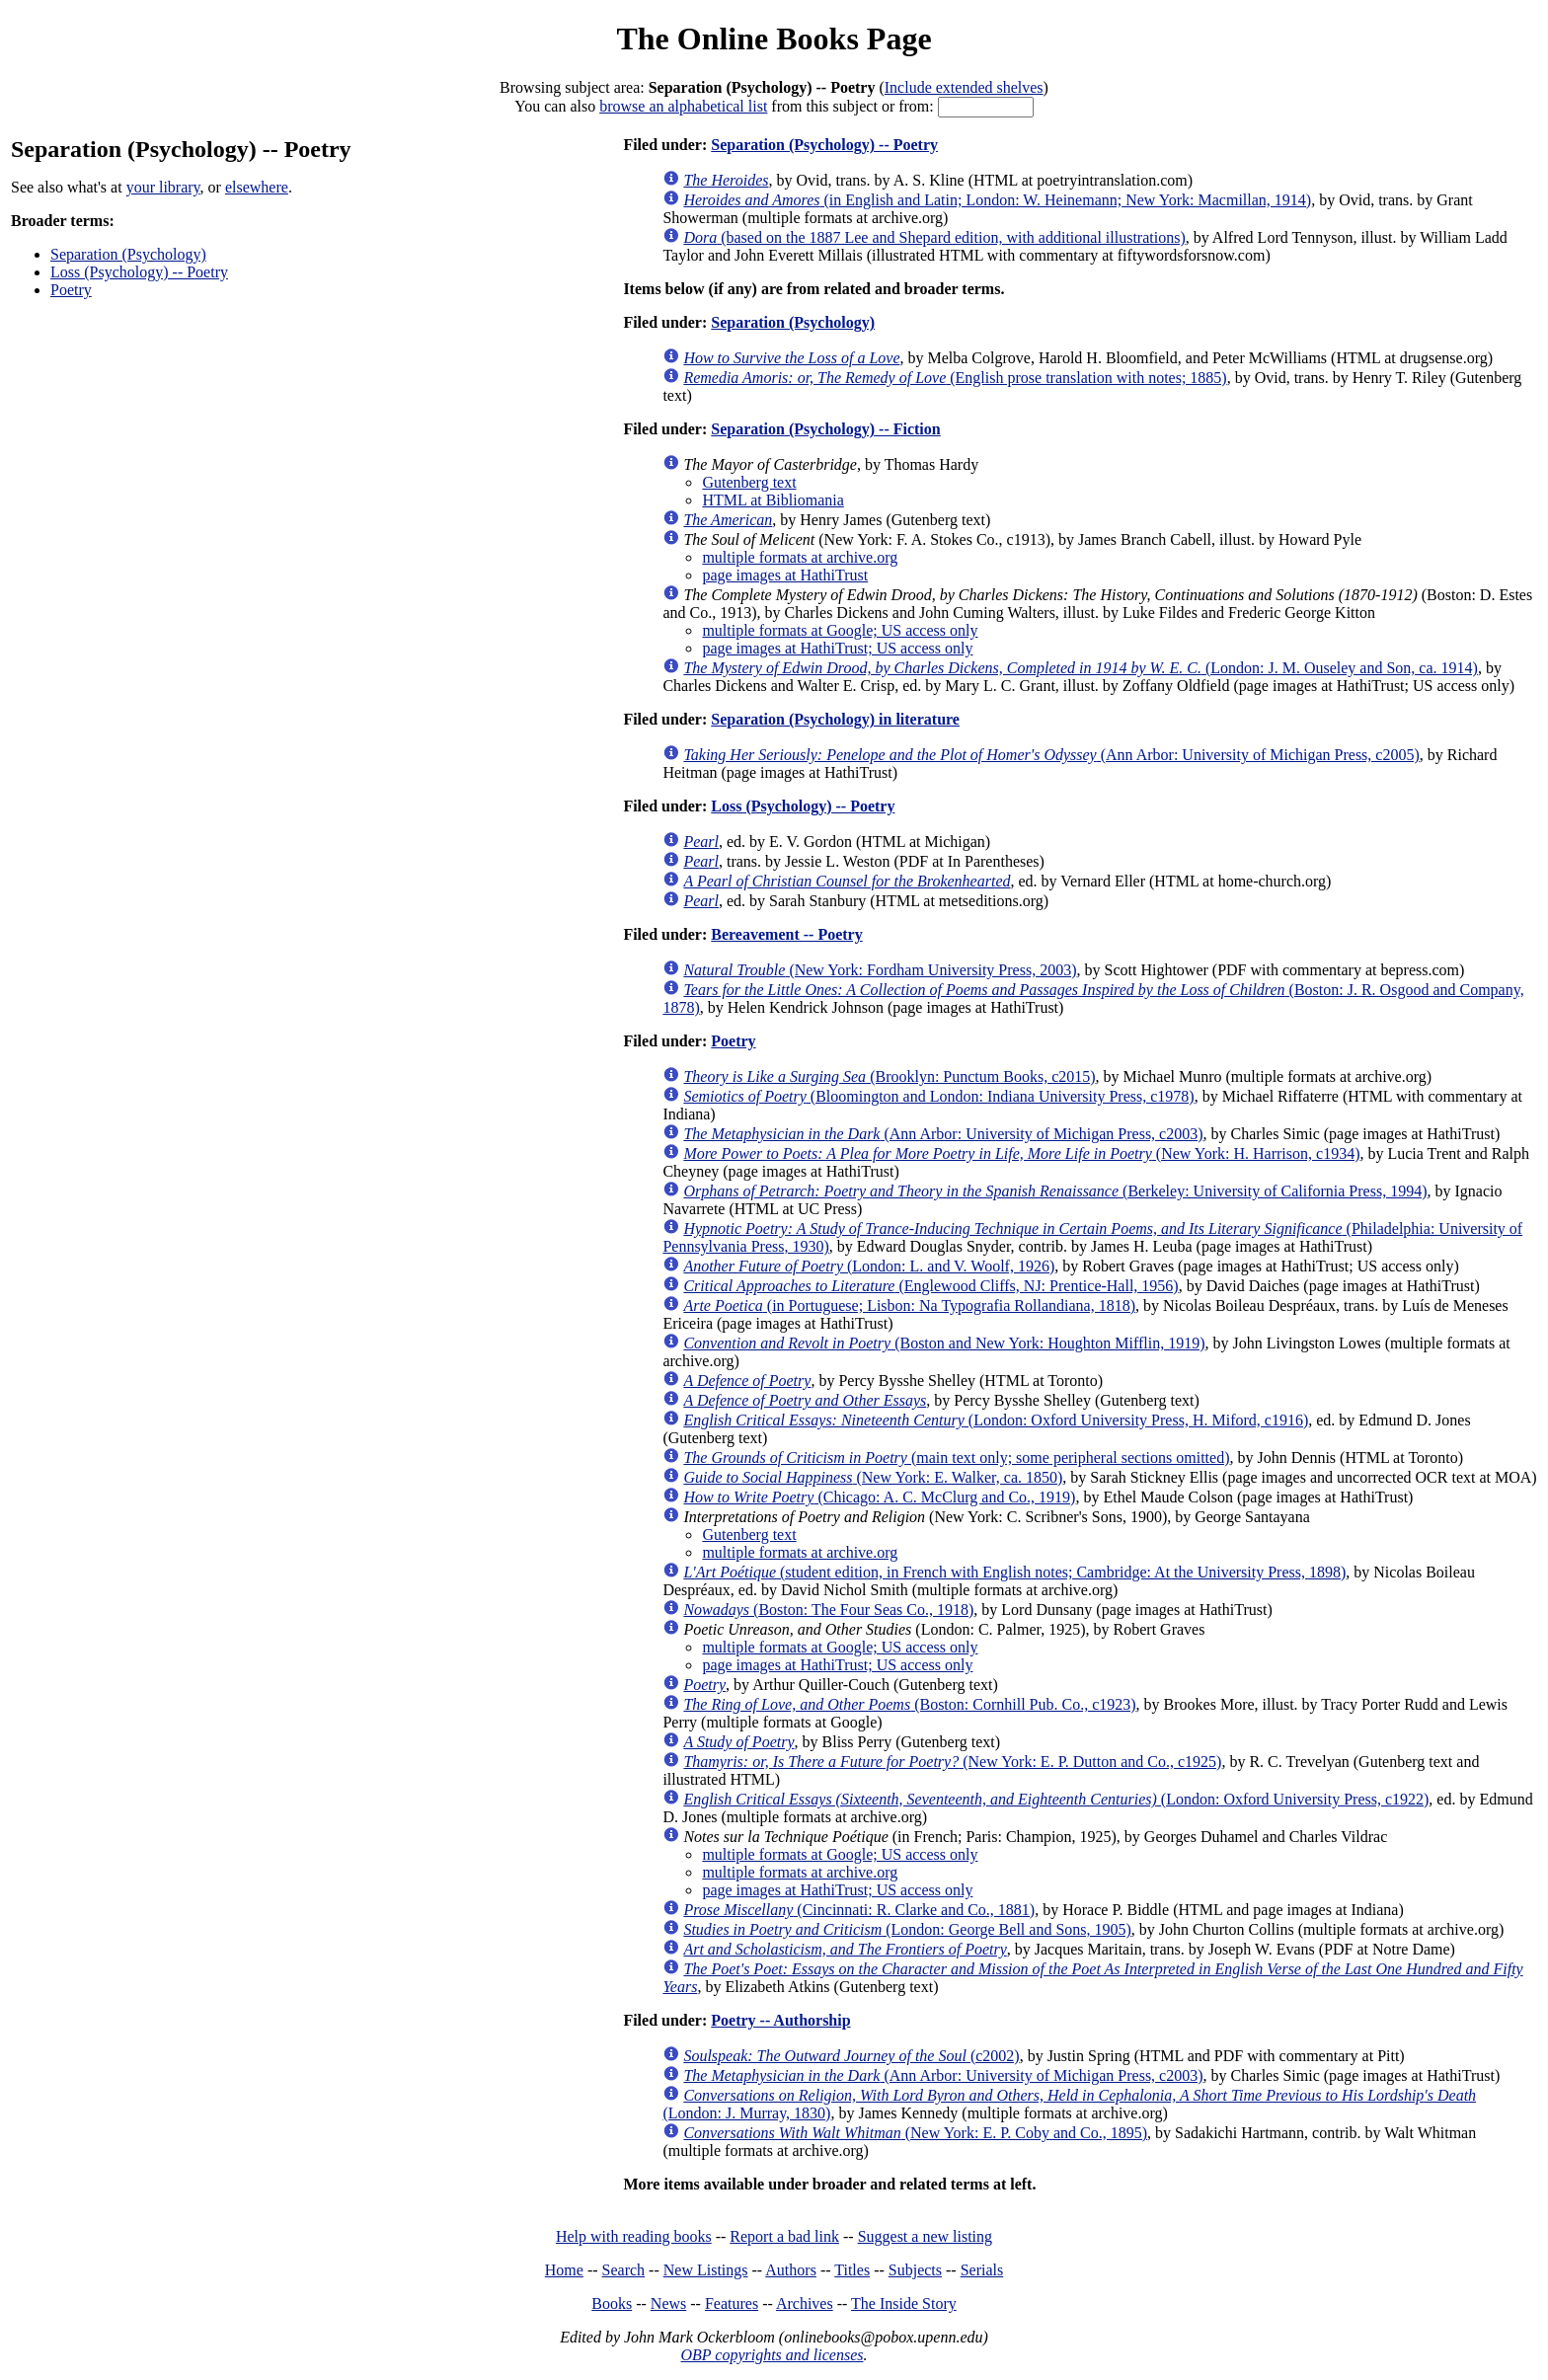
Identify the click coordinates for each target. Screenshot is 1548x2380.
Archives (804, 2303)
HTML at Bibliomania (772, 500)
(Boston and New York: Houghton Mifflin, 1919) (943, 1343)
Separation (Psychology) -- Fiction (825, 429)
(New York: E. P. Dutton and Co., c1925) (952, 1761)
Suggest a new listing (925, 2236)
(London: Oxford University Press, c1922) (1056, 1799)
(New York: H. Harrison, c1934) (1021, 1153)
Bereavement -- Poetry (786, 934)
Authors (790, 2270)
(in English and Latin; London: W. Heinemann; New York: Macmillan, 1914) (997, 200)
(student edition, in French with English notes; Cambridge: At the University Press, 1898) (1014, 1572)
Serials (982, 2270)
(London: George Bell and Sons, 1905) (906, 1929)
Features (731, 2303)
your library (163, 187)
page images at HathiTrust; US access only (837, 648)
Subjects (915, 2270)
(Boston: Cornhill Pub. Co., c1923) (909, 1704)
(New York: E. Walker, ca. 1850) (872, 1477)
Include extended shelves (964, 87)
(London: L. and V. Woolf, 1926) (868, 1266)
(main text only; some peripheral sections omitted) (956, 1457)
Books (611, 2303)
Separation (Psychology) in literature (835, 719)
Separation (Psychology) (128, 254)
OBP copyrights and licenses (771, 2354)
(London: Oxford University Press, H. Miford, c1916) (995, 1420)
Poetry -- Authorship (780, 2020)
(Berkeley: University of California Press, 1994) (1055, 1191)
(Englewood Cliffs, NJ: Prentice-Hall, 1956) (930, 1285)
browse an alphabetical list (683, 106)
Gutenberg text (749, 482)
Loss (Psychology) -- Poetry (139, 272)
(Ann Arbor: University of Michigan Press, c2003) (942, 1133)
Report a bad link (784, 2236)
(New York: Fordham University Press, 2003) (879, 969)
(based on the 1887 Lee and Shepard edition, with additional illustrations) (934, 237)
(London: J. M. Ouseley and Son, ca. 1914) (1080, 667)
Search (624, 2270)
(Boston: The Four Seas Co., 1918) (828, 1609)
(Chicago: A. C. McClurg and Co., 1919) (879, 1497)
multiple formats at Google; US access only (839, 630)
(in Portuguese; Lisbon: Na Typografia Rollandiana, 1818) (909, 1305)
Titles (852, 2270)
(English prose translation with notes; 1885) (954, 377)
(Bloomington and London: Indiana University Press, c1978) (938, 1096)
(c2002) (851, 2055)
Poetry (71, 289)
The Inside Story (904, 2303)
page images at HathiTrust (785, 575)
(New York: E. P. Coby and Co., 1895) (915, 2132)
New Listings (705, 2270)
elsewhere (256, 187)
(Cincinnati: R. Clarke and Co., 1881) (859, 1909)
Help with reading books (634, 2236)
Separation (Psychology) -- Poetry (824, 144)
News (668, 2303)
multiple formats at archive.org (799, 557)
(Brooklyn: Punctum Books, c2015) (889, 1076)
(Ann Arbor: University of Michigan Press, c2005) (1051, 754)
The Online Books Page (773, 38)
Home (564, 2270)
